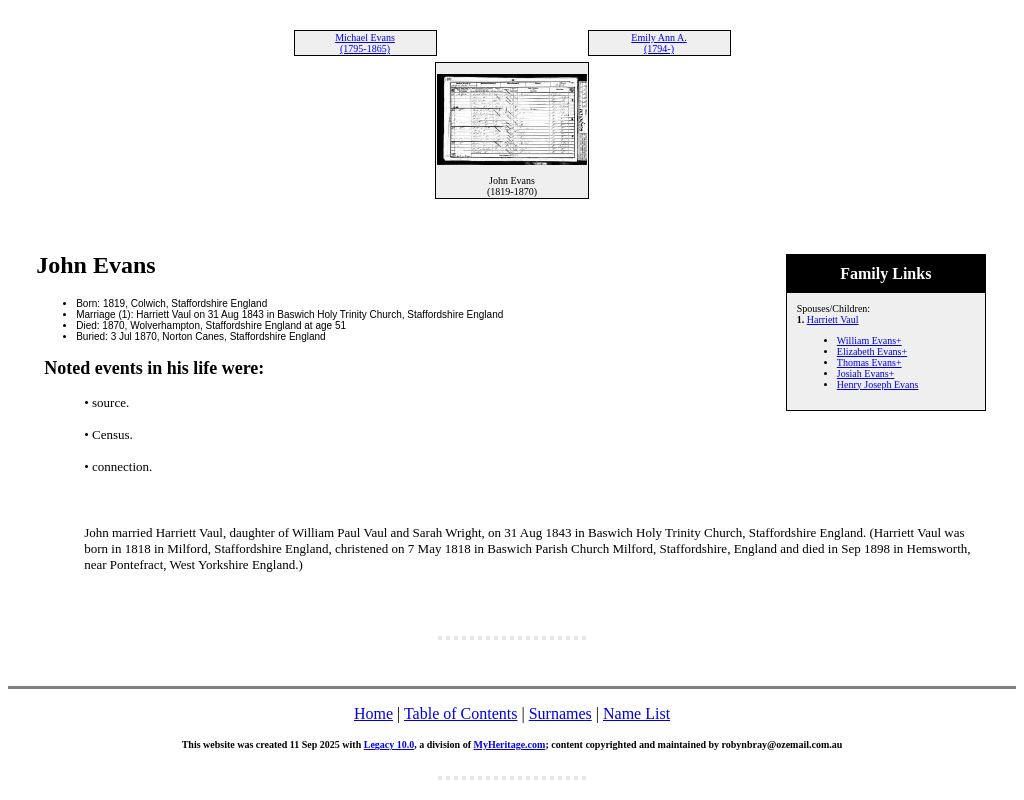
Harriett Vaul (833, 319)
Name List (636, 713)
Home (373, 713)
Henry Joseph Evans (878, 384)
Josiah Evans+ (866, 373)
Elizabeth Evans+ (872, 351)
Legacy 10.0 (389, 744)
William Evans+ (869, 340)
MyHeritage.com (509, 744)
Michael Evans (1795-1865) (365, 43)
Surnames (560, 713)
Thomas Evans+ (869, 362)
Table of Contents (461, 713)
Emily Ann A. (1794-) (658, 43)
